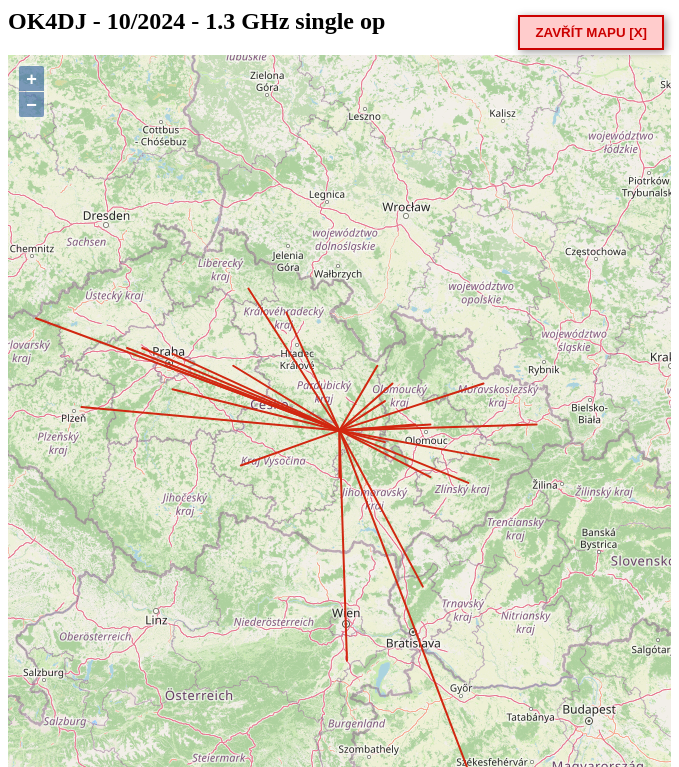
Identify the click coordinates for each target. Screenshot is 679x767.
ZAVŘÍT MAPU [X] (591, 32)
